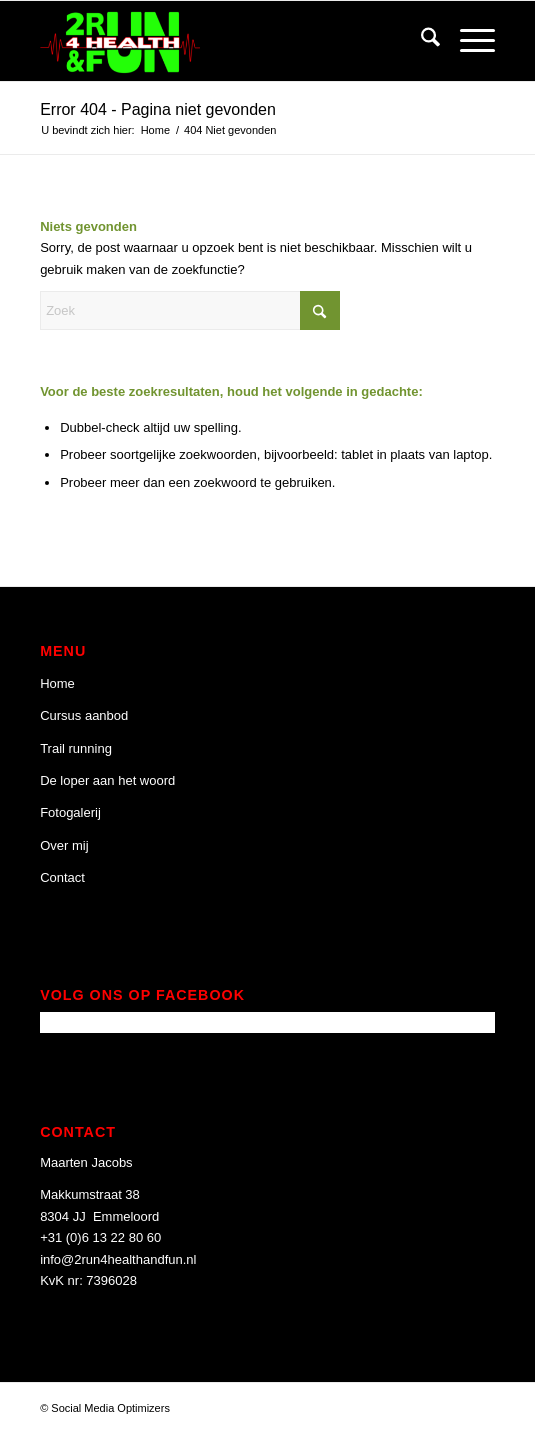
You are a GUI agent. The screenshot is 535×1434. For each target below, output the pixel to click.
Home (57, 683)
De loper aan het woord (107, 780)
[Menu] (467, 41)
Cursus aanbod (84, 715)
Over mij (64, 845)
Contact (62, 877)
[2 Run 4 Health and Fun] (222, 41)
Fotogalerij (70, 812)
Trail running (76, 748)
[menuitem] (420, 41)
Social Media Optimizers (110, 1408)
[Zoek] (420, 41)
